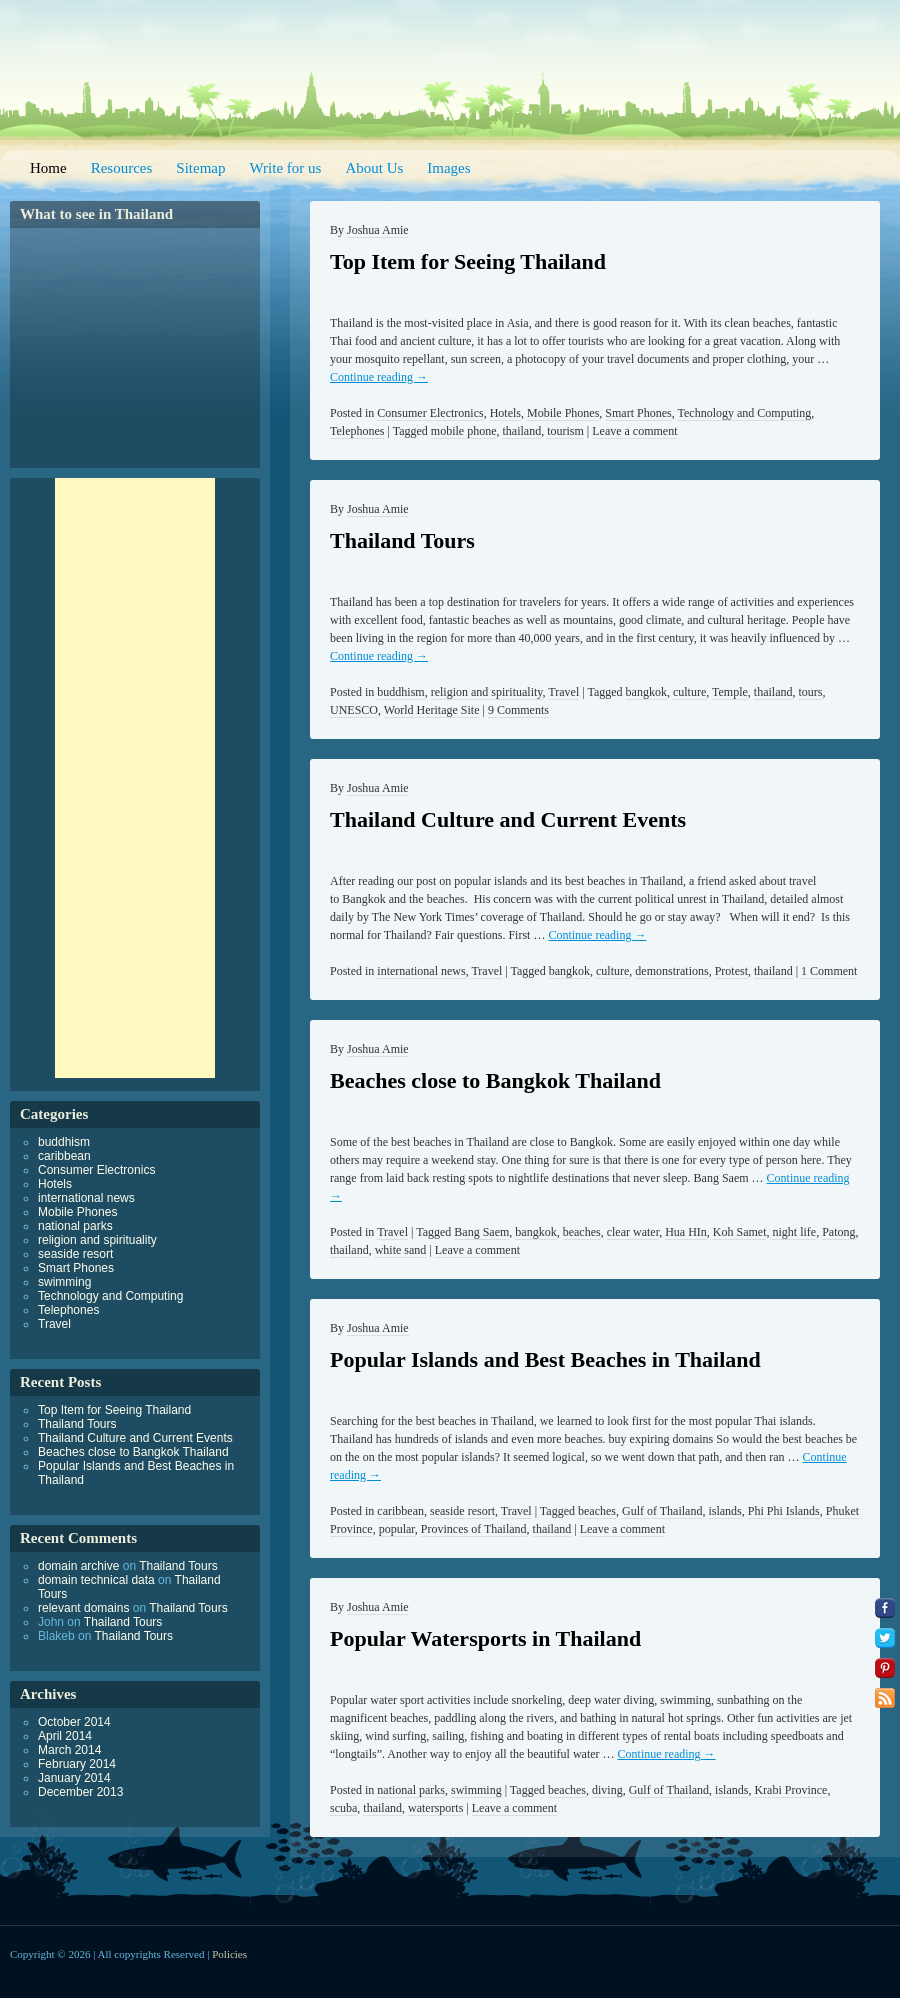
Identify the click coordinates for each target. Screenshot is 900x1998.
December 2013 (80, 1792)
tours (811, 692)
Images (448, 168)
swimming (476, 1790)
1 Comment (829, 971)
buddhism (400, 692)
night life (794, 1232)
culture (689, 692)
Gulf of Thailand (662, 1511)
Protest (731, 971)
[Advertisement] (135, 778)
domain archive (78, 1566)
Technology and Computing (744, 413)
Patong (838, 1232)
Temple (730, 692)
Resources (122, 168)
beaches (582, 1232)
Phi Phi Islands (784, 1511)
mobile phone (464, 431)
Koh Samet (740, 1232)
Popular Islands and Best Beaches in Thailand (545, 1359)
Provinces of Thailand (474, 1529)
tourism (565, 431)
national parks (411, 1790)
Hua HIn (686, 1232)
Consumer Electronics (430, 413)
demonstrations (671, 971)
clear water (633, 1232)
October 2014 (74, 1722)
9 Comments (518, 710)
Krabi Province (790, 1790)
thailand (521, 431)
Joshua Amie (378, 230)
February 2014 (77, 1764)
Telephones (357, 431)
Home (48, 168)
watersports (435, 1808)
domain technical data (96, 1580)
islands (724, 1511)
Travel (563, 692)
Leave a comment (634, 431)
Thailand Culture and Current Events (508, 819)
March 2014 (69, 1750)
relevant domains (83, 1608)
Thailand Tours (402, 540)
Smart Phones (638, 413)
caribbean (400, 1511)
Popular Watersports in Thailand (485, 1638)
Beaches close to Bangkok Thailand (495, 1080)
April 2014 (65, 1736)
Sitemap (200, 168)
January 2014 (74, 1778)
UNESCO (354, 710)
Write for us (286, 168)
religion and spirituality (487, 692)
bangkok (646, 692)
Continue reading (379, 377)
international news (421, 971)
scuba (343, 1808)
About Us (374, 168)
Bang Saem (481, 1232)
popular (397, 1529)
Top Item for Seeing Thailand (468, 261)
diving (607, 1790)
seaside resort (462, 1511)
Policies (229, 1954)
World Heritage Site (432, 710)
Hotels (505, 413)
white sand (401, 1250)
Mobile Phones (563, 413)
